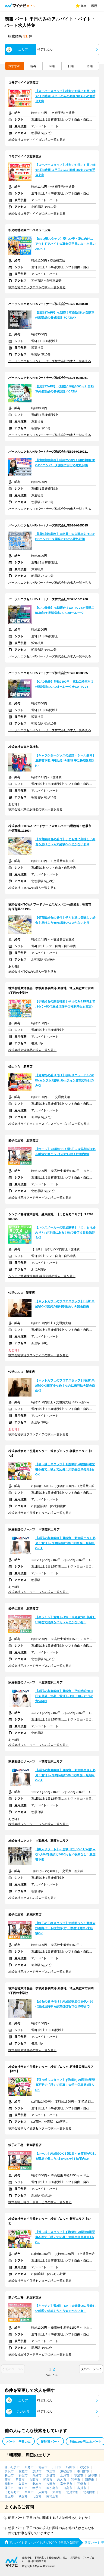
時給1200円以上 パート (86, 2441)
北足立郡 (72, 2492)
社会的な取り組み (58, 2557)
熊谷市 (42, 2467)
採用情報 (75, 2557)
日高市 (67, 2487)
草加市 (78, 2475)
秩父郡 (23, 2496)
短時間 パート (50, 2441)
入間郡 (42, 2492)
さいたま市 (12, 2467)
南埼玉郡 (52, 2496)
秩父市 (84, 2467)
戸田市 (20, 2479)
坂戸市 (23, 2487)
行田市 (70, 2467)
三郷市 (81, 2483)
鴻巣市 (36, 2475)
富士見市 (66, 2483)
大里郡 (56, 2492)
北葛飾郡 (89, 2492)
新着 (33, 66)
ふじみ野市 (12, 2492)
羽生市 (23, 2475)
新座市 (89, 2479)
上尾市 (64, 2475)
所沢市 (9, 2471)
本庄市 (50, 2471)
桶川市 (9, 2483)
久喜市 (23, 2483)
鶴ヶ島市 (52, 2487)
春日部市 (83, 2471)
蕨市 (8, 2479)
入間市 (33, 2479)
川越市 (29, 2467)
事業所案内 (40, 2557)
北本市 (36, 2483)
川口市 (56, 2467)
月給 (90, 66)
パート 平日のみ (18, 2441)
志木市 (61, 2479)
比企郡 (36, 2496)
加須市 (36, 2471)
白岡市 (29, 2492)
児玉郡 (9, 2496)
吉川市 (81, 2487)
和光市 (75, 2479)
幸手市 (36, 2487)
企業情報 (27, 2557)
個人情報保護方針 (37, 2561)
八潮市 (50, 2483)
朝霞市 (47, 2479)
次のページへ (91, 2369)
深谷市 (50, 2475)
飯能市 (23, 2471)
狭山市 (9, 2475)
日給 (71, 66)
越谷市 (92, 2475)
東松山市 (66, 2471)
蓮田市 (9, 2487)
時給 (52, 66)
